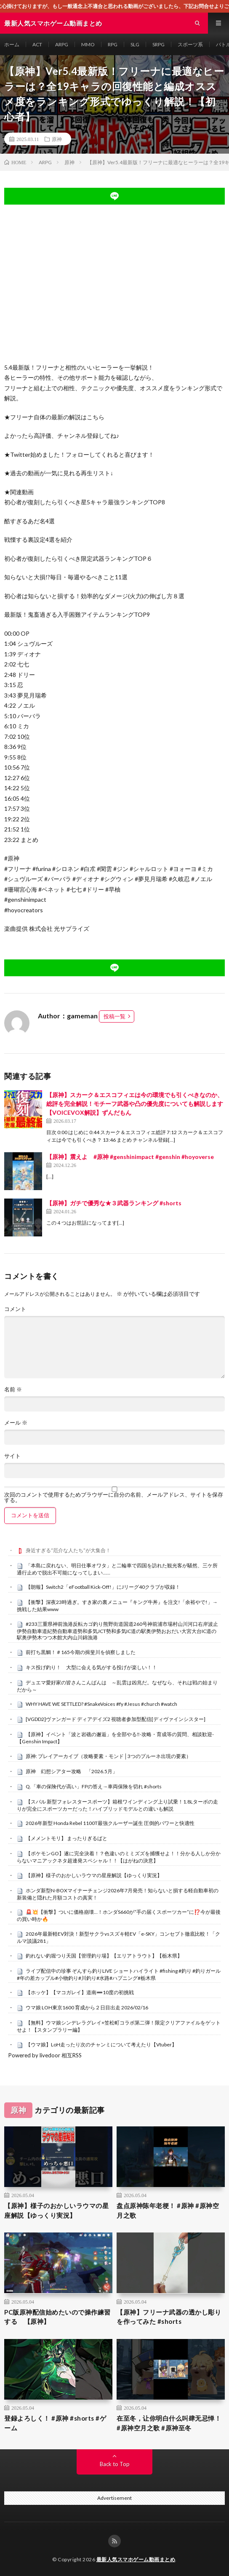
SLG (134, 44)
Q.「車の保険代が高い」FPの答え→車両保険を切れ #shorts (94, 1786)
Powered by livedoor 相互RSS (45, 2055)
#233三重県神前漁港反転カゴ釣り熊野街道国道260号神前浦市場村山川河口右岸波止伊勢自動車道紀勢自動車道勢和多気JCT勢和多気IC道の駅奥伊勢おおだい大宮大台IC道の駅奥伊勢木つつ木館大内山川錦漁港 (117, 1631)
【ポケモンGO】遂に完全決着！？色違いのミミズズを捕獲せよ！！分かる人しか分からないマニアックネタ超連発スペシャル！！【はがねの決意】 (119, 1857)
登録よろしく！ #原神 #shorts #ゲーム (55, 2423)
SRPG (158, 44)
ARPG (61, 44)
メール (15, 1422)
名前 (13, 1389)
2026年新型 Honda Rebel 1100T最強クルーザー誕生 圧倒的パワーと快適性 (110, 1823)
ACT (37, 44)
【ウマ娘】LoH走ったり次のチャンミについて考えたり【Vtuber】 (101, 2044)
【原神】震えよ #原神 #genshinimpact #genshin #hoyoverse (130, 1156)
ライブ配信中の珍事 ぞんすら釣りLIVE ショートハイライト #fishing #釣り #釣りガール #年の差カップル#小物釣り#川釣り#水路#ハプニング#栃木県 (119, 1974)
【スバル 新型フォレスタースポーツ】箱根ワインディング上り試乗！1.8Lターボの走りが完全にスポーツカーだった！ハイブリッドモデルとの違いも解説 (117, 1805)
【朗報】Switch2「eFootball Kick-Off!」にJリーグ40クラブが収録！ (103, 1587)
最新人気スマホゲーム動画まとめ (136, 2559)
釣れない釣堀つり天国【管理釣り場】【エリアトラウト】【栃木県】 (104, 1956)
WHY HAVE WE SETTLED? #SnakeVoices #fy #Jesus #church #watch (101, 1704)
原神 (57, 138)
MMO (88, 44)
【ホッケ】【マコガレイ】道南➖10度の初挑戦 (80, 1992)
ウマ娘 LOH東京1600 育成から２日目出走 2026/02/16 (87, 2007)
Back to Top (115, 2464)
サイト (12, 1456)
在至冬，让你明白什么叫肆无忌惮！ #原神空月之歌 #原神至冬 (169, 2423)
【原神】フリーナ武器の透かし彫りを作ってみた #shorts (169, 2317)
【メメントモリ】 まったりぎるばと (66, 1838)
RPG (112, 44)
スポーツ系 (190, 44)
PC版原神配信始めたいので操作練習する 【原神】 (57, 2317)
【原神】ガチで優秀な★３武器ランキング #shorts (113, 1203)
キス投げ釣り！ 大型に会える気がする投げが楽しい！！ (91, 1667)
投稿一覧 (114, 1016)
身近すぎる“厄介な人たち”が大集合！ (68, 1550)
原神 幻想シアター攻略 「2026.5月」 (71, 1771)
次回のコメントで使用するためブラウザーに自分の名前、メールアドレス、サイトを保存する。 (113, 1497)
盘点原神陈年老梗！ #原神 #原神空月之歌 (168, 2210)
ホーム (11, 44)
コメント (15, 1309)
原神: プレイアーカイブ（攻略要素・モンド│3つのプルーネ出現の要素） (108, 1756)
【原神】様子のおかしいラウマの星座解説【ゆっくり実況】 (94, 1875)
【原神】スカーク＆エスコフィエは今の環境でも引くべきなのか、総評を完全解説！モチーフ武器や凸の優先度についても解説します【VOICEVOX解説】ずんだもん (134, 1103)
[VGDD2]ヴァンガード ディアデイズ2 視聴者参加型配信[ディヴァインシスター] (115, 1719)
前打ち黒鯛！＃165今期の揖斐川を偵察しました (81, 1652)
